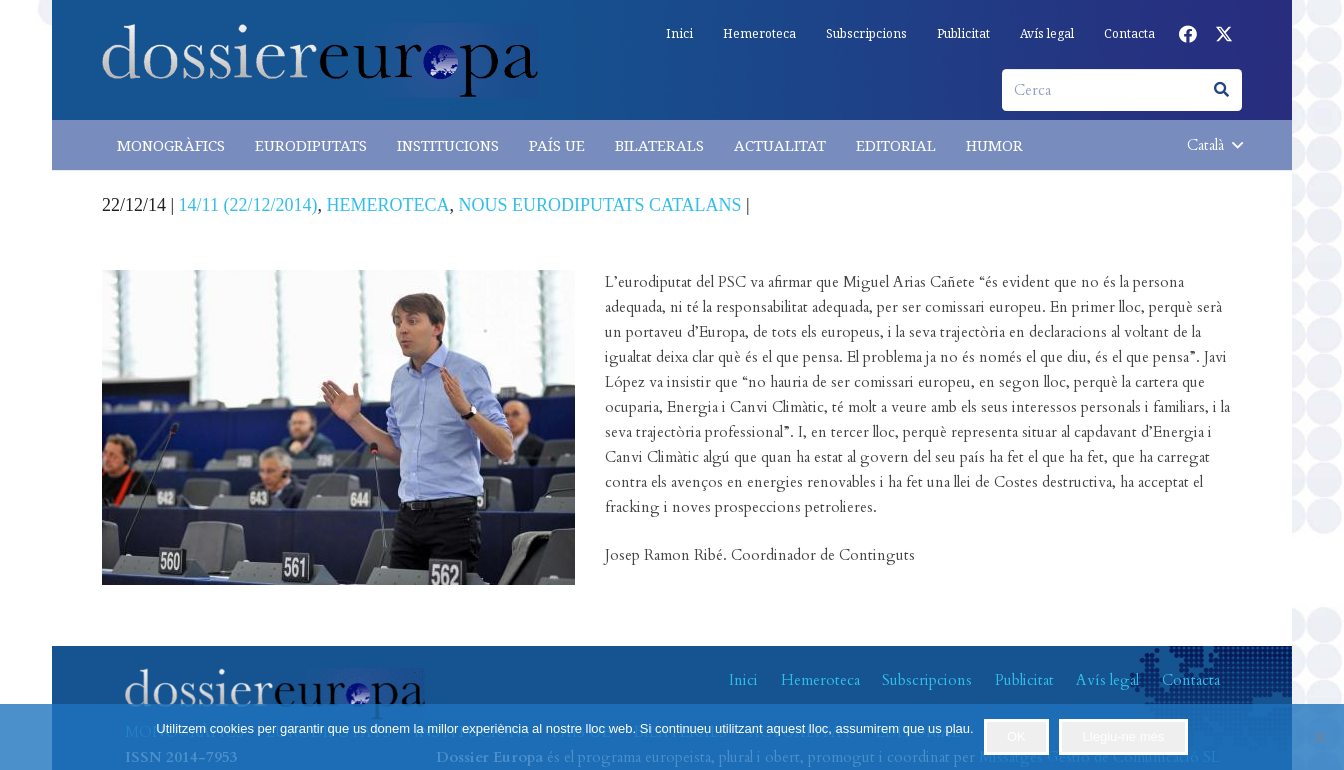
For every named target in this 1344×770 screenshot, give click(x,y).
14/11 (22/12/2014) (248, 205)
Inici (743, 680)
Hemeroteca (820, 680)
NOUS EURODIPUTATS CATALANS (599, 205)
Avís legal (1107, 680)
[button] (1214, 145)
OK (1016, 736)
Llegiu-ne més (1124, 736)
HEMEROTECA (387, 205)
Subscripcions (927, 680)
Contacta (1191, 680)
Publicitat (1024, 680)
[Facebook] (1188, 34)
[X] (1224, 34)
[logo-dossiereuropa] (320, 60)
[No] (1319, 737)
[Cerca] (1122, 90)
